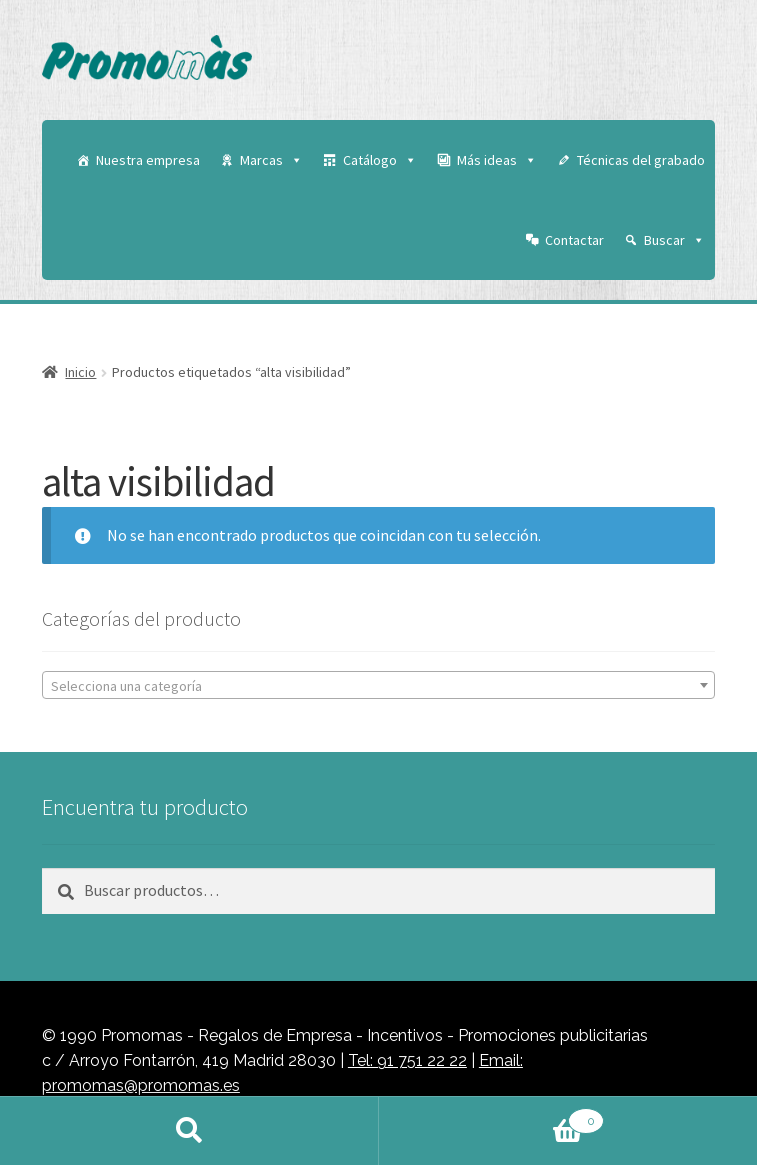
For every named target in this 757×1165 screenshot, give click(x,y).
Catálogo (380, 160)
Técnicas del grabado (641, 160)
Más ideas (497, 160)
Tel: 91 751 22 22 (407, 1060)
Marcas (271, 160)
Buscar (674, 240)
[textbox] (378, 686)
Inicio (80, 372)
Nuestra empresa (148, 160)
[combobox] (378, 685)
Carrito (491, 1117)
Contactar (574, 240)
